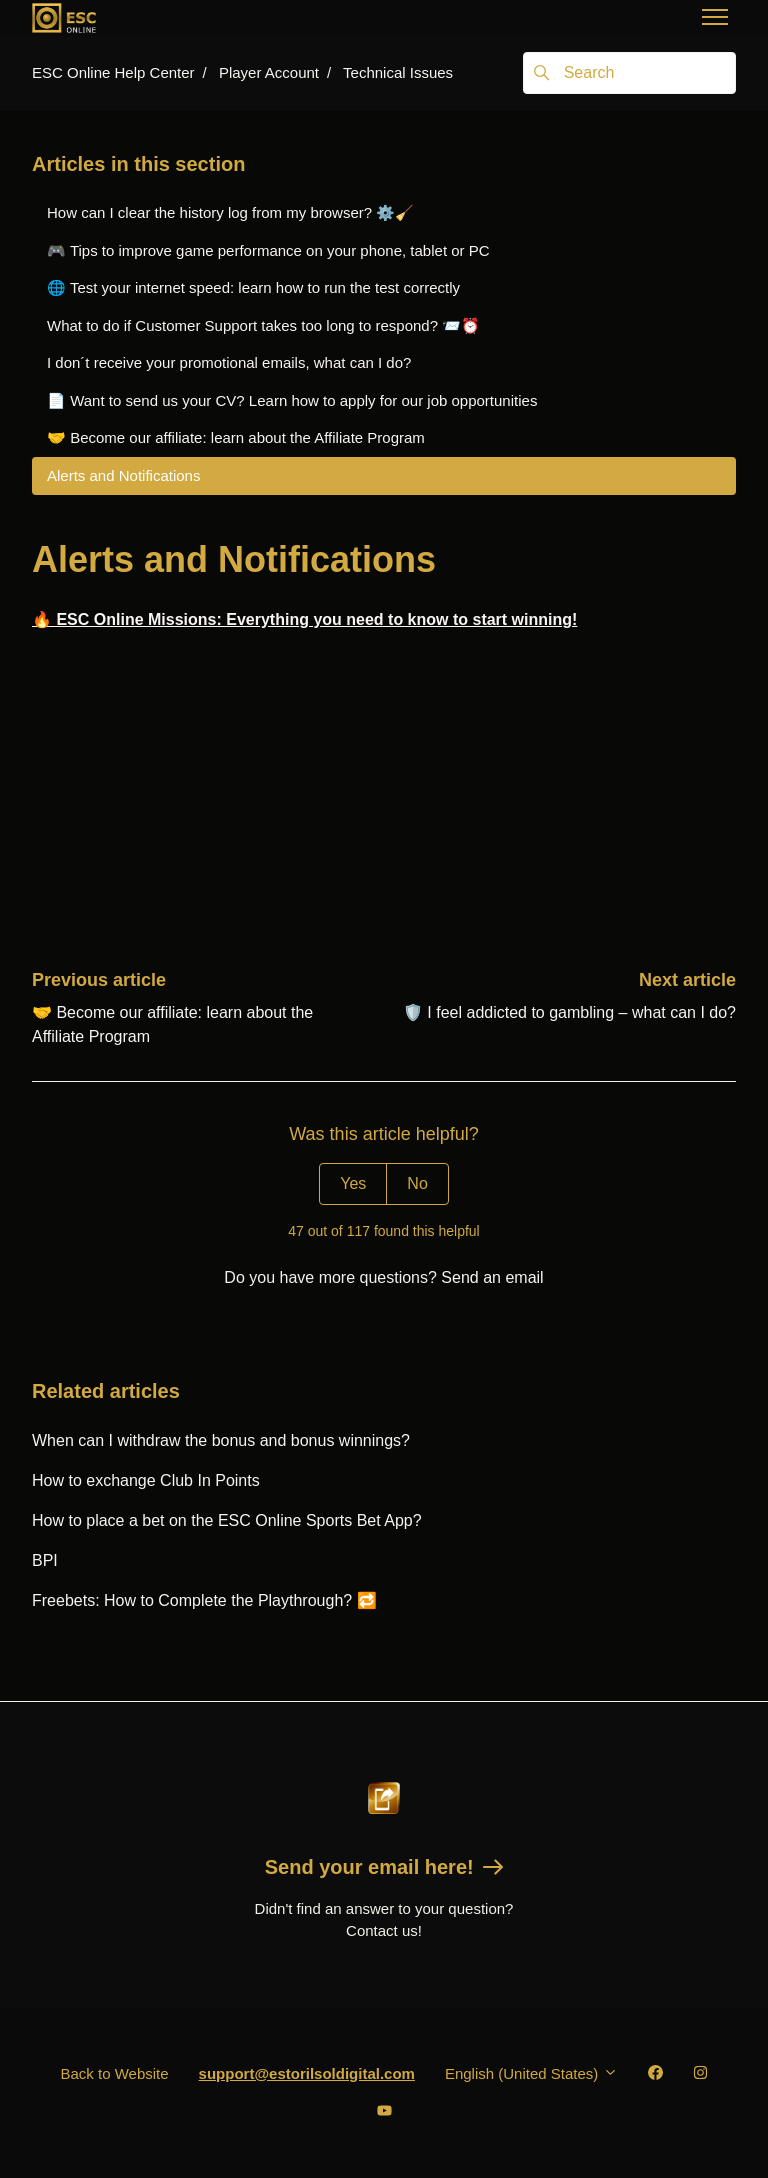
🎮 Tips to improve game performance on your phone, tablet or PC (268, 250)
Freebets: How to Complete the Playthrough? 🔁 (204, 1600)
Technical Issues (398, 72)
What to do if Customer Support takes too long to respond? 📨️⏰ (263, 325)
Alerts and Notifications (123, 475)
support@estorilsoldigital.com (307, 2073)
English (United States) (531, 2073)
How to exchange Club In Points (146, 1480)
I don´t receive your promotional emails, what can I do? (229, 362)
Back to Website (114, 2073)
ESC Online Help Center (113, 72)
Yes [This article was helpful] (353, 1183)
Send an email (492, 1277)
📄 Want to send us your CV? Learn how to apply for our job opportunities (292, 400)
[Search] (629, 73)
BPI (45, 1560)
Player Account (269, 72)
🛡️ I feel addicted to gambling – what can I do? (569, 1012)
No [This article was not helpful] (417, 1183)
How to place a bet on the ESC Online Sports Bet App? (227, 1520)
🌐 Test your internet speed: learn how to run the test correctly (253, 287)
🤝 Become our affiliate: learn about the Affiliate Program (236, 437)
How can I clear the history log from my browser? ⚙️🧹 (230, 212)
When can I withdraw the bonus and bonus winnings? (221, 1440)
